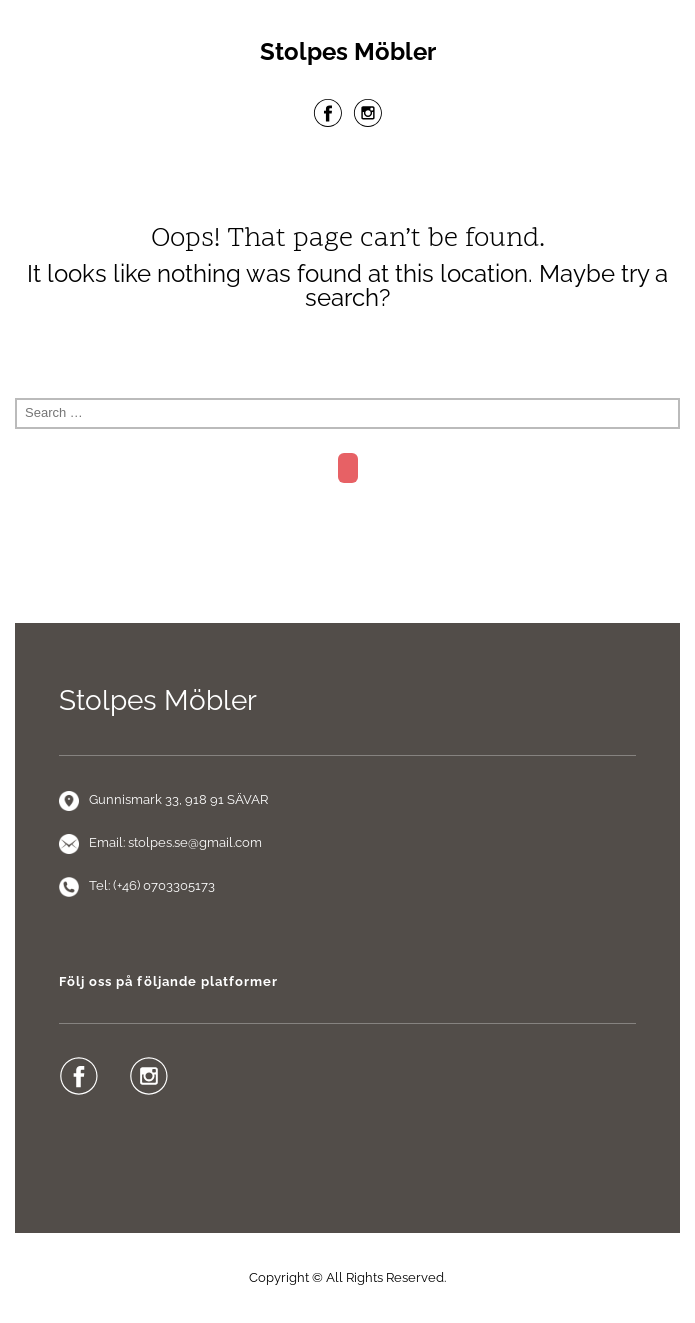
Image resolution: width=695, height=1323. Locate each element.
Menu (348, 179)
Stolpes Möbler (348, 52)
